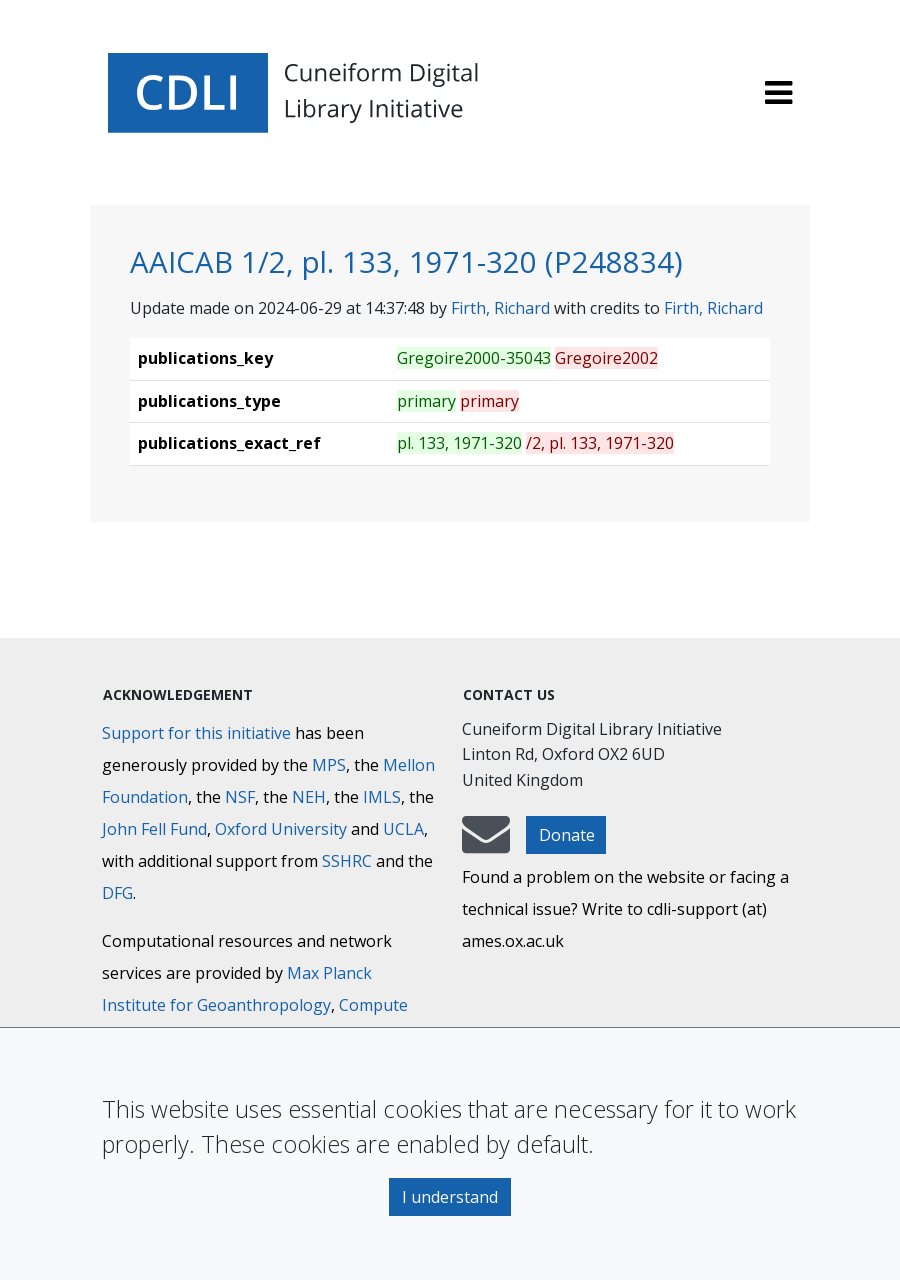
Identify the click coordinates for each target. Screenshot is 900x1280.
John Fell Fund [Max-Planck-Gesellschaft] (154, 829)
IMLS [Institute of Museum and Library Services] (382, 797)
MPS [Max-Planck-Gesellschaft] (329, 765)
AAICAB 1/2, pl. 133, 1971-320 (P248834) (406, 262)
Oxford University (281, 829)
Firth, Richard (500, 308)
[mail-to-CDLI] (486, 844)
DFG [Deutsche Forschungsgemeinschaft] (117, 893)
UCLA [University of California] (403, 829)
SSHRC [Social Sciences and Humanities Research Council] (347, 861)
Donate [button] (567, 835)
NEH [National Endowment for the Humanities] (309, 797)
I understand (450, 1197)
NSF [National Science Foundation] (240, 797)
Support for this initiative (196, 733)
